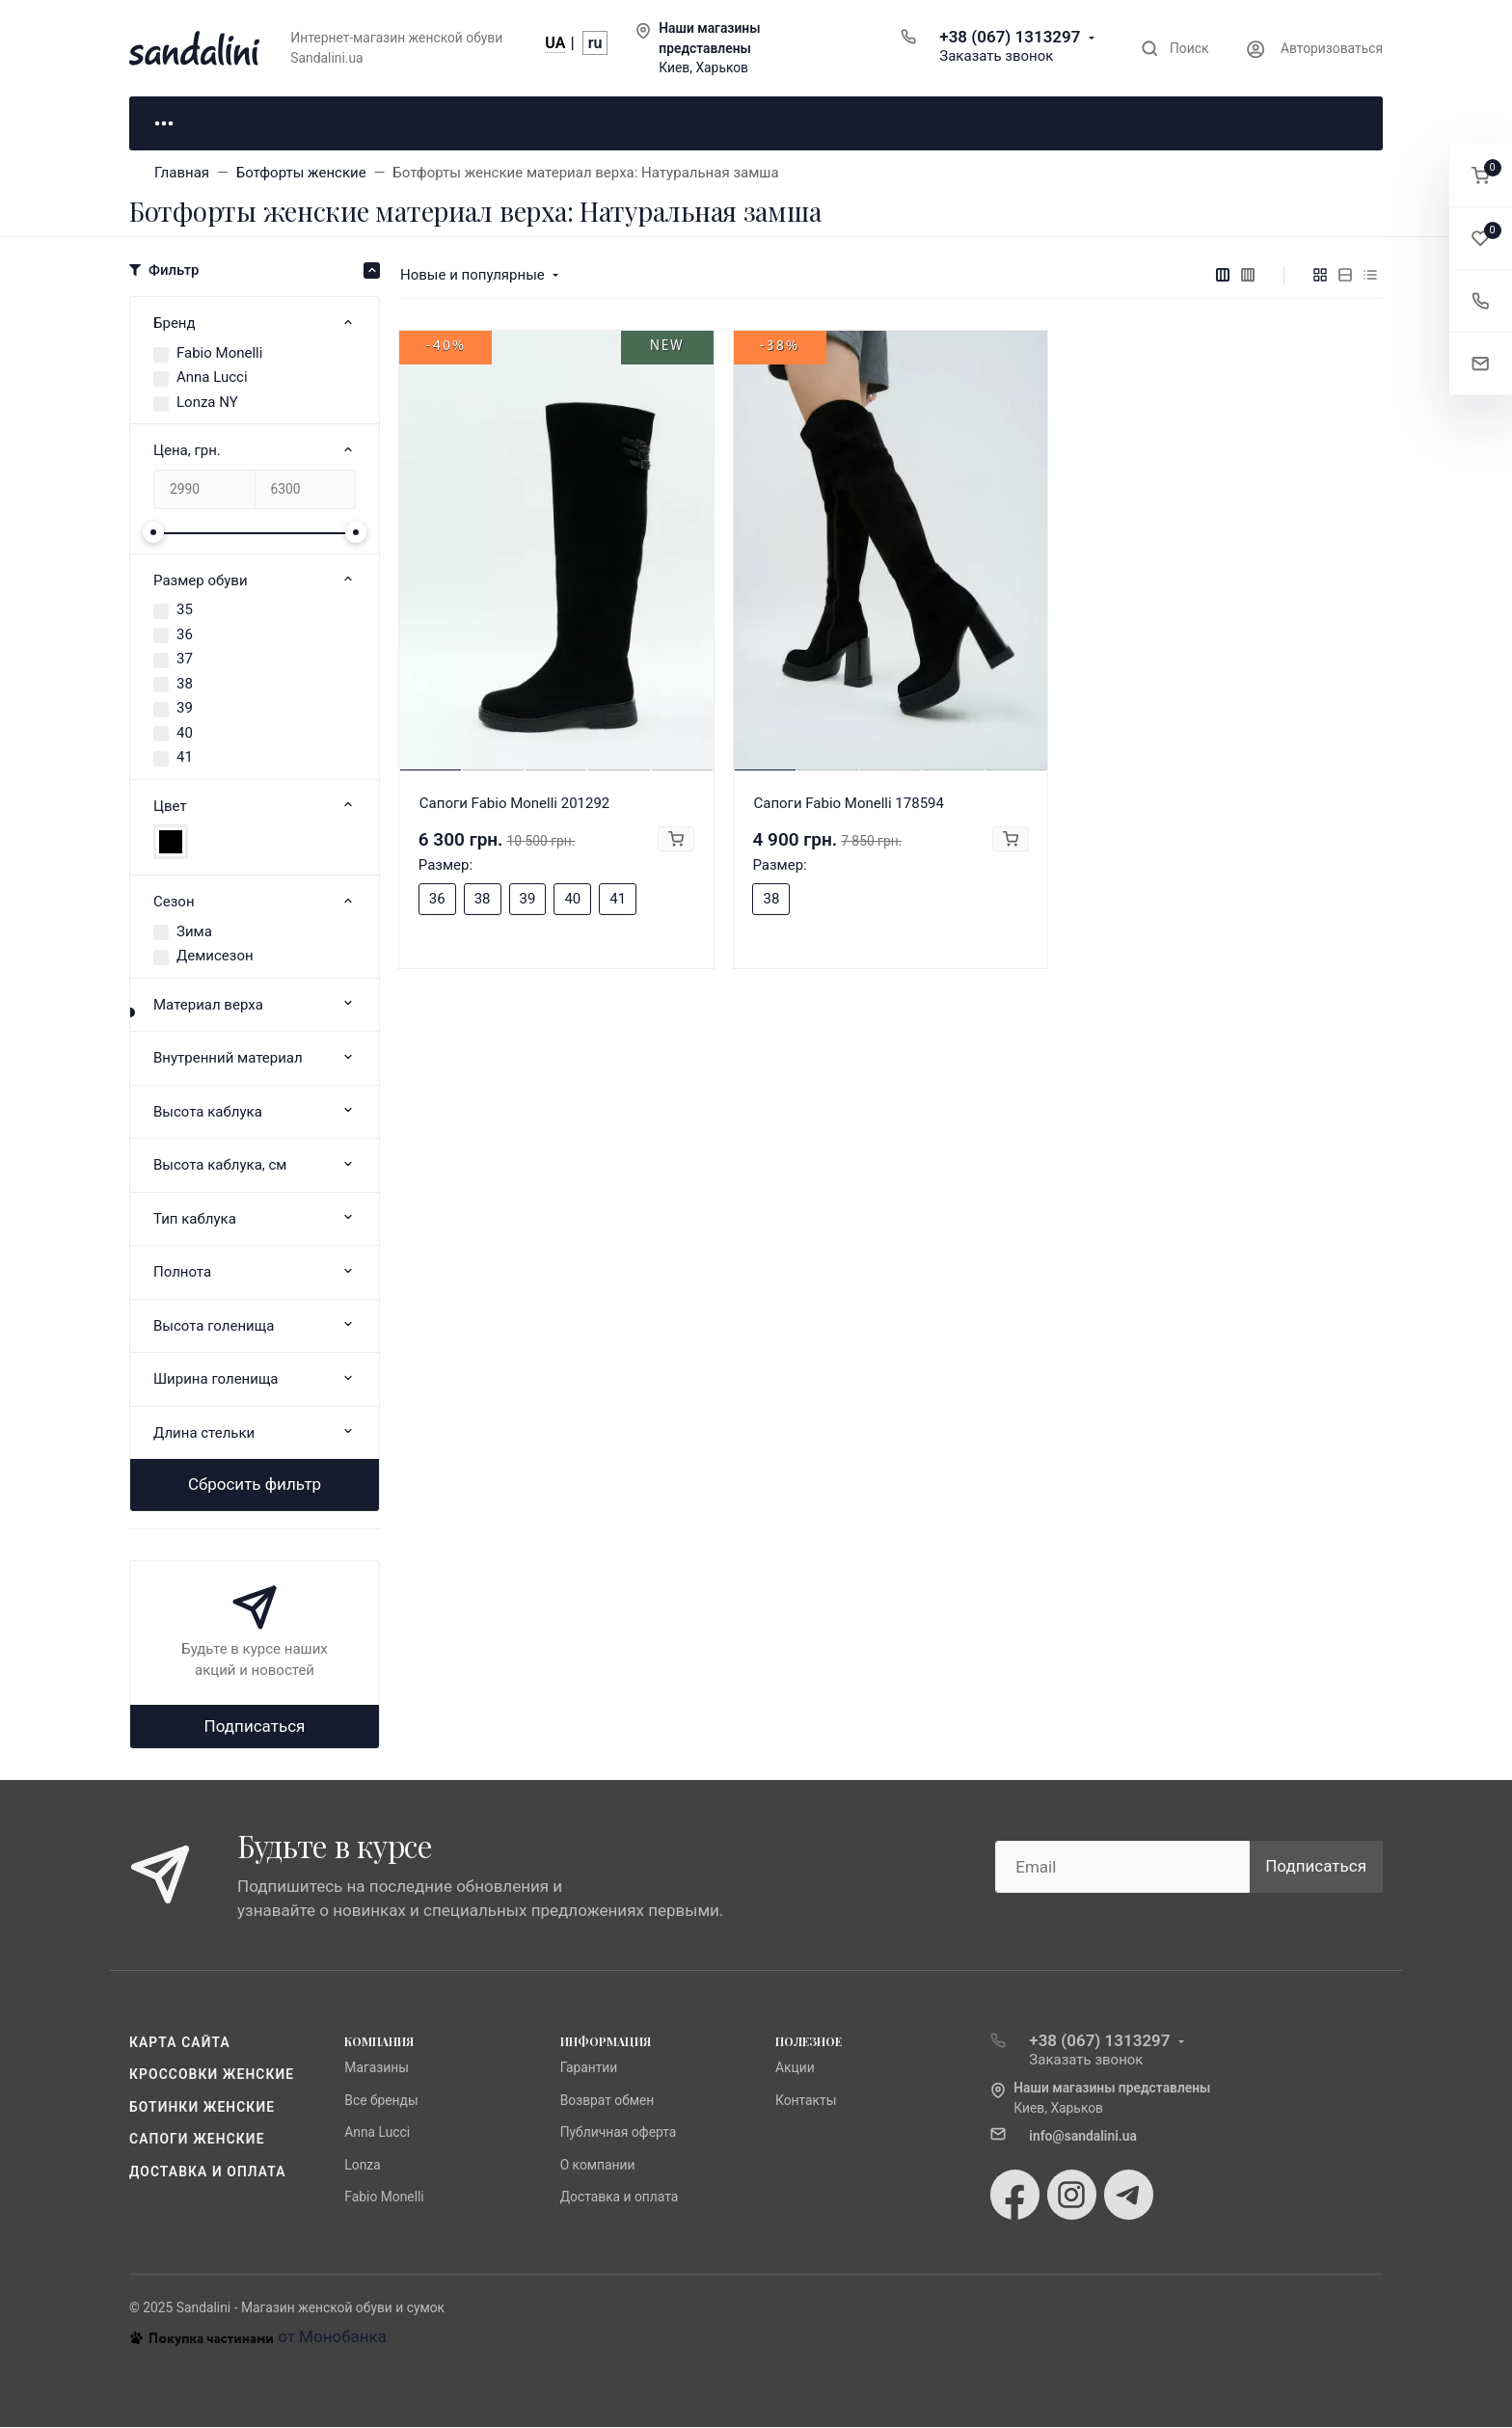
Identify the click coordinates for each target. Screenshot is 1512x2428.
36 (184, 635)
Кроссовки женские (211, 2076)
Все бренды (381, 2101)
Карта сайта (179, 2043)
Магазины (376, 2069)
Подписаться (255, 1727)
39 (184, 709)
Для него (418, 123)
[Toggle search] (1175, 49)
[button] (1480, 176)
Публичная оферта (618, 2134)
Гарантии (589, 2069)
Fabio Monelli (219, 354)
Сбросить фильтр (254, 1486)
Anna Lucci (212, 379)
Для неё (225, 123)
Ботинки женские (202, 2108)
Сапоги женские (197, 2140)
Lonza (362, 2165)
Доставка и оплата (207, 2172)
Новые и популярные (472, 275)
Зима (194, 932)
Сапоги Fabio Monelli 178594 (848, 804)
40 (184, 733)
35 (184, 611)
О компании (597, 2165)
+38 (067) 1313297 (1009, 36)
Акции (795, 2069)
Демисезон (215, 957)
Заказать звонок (996, 56)
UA (555, 43)
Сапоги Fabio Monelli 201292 (514, 804)
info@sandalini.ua (1083, 2137)
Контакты (806, 2101)
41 (184, 759)
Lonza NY (207, 403)
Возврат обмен (607, 2101)
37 (184, 660)
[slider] (153, 533)
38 (184, 684)
